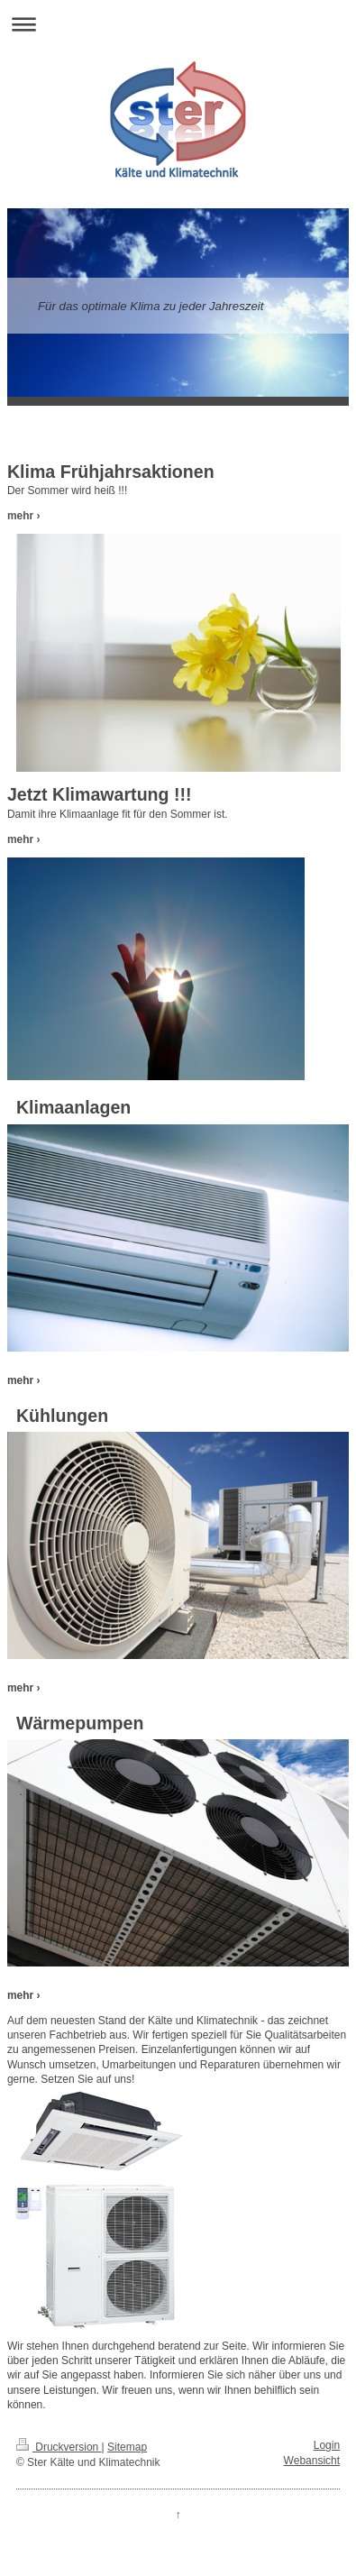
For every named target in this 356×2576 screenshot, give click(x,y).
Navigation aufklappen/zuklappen (178, 24)
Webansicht (312, 2460)
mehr (20, 515)
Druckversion (59, 2447)
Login (327, 2445)
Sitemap (127, 2447)
